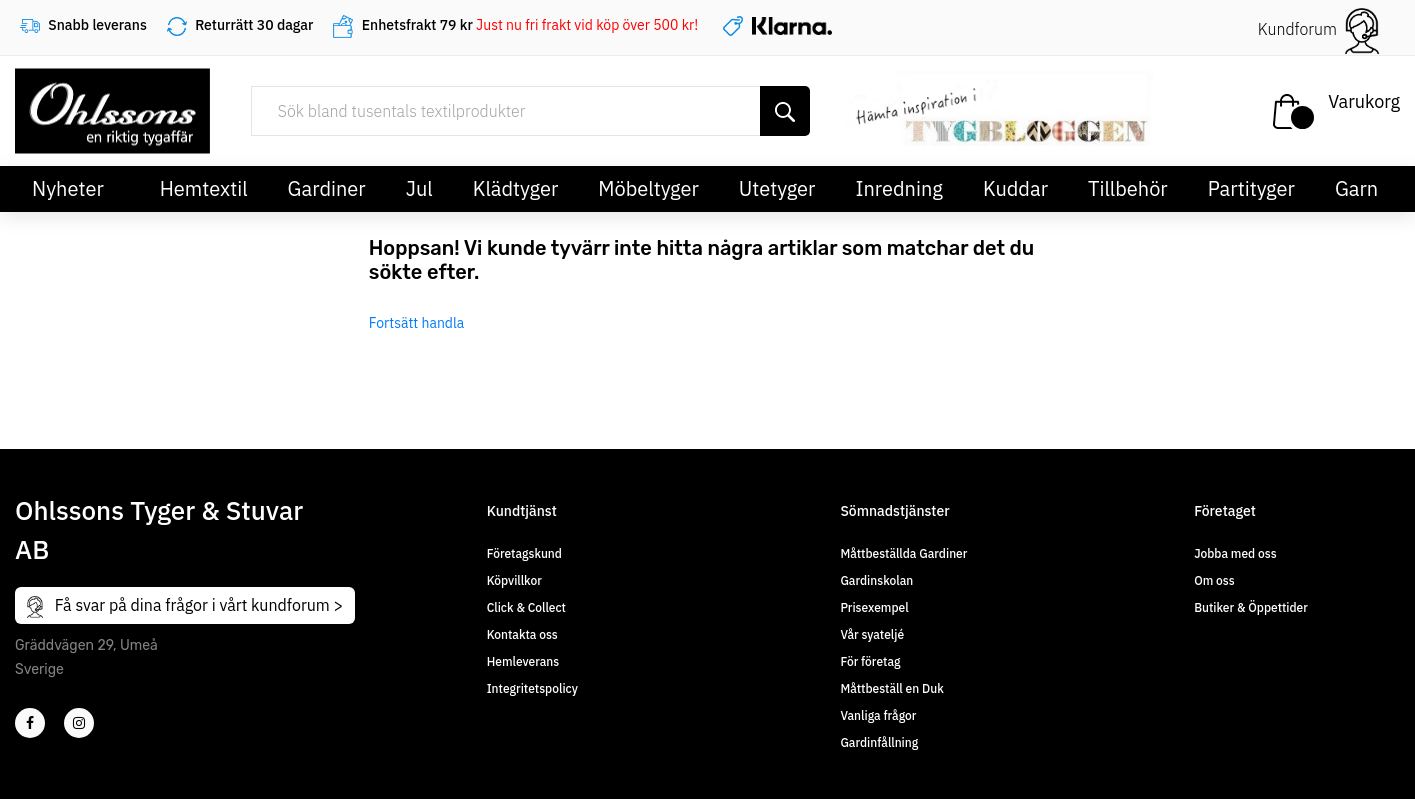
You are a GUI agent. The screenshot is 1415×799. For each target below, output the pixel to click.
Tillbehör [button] (1128, 188)
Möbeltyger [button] (648, 188)
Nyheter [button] (68, 188)
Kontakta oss (522, 634)
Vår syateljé (872, 634)
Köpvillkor (514, 580)
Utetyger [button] (777, 188)
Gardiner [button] (327, 188)
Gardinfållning (879, 742)
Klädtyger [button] (516, 188)
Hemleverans (523, 661)
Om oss (1214, 580)
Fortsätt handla (417, 323)
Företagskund (524, 553)
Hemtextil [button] (204, 188)
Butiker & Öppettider (1251, 607)
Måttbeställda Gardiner (903, 553)
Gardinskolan (876, 580)
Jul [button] (419, 188)
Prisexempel (874, 607)
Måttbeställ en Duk (891, 688)
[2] (30, 723)
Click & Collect (526, 607)
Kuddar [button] (1015, 188)
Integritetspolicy (532, 688)
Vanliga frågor (878, 715)
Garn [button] (1356, 188)
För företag (870, 661)
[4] (79, 723)
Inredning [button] (898, 188)
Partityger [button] (1251, 188)
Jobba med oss (1235, 553)
